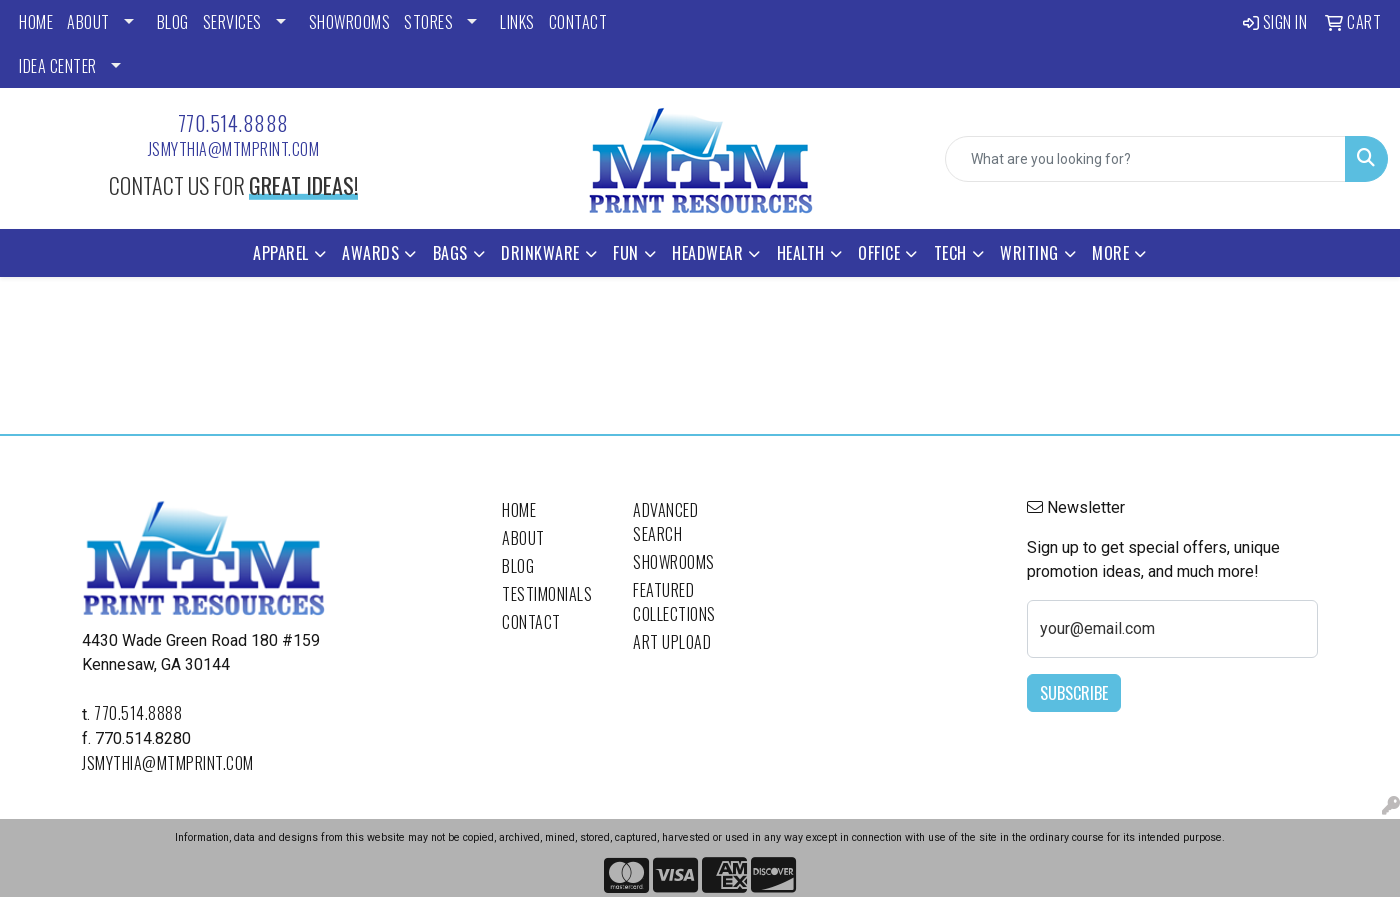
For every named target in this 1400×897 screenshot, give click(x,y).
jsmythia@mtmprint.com (234, 149)
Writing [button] (1029, 253)
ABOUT (88, 22)
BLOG (173, 22)
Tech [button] (950, 253)
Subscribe (1074, 693)
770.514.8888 (233, 123)
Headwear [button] (707, 253)
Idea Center (58, 66)
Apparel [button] (281, 253)
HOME (36, 22)
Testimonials (547, 594)
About (523, 538)
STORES (428, 22)
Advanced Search (665, 522)
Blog (518, 566)
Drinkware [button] (540, 253)
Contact (531, 622)
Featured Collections (674, 602)
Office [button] (879, 253)
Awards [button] (370, 253)
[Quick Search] (1145, 159)
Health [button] (801, 253)
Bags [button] (450, 253)
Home (519, 510)
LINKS (517, 22)
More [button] (1110, 253)
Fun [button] (626, 253)
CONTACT (578, 22)
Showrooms (674, 562)
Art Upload (672, 642)
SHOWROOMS (350, 22)
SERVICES (232, 22)
